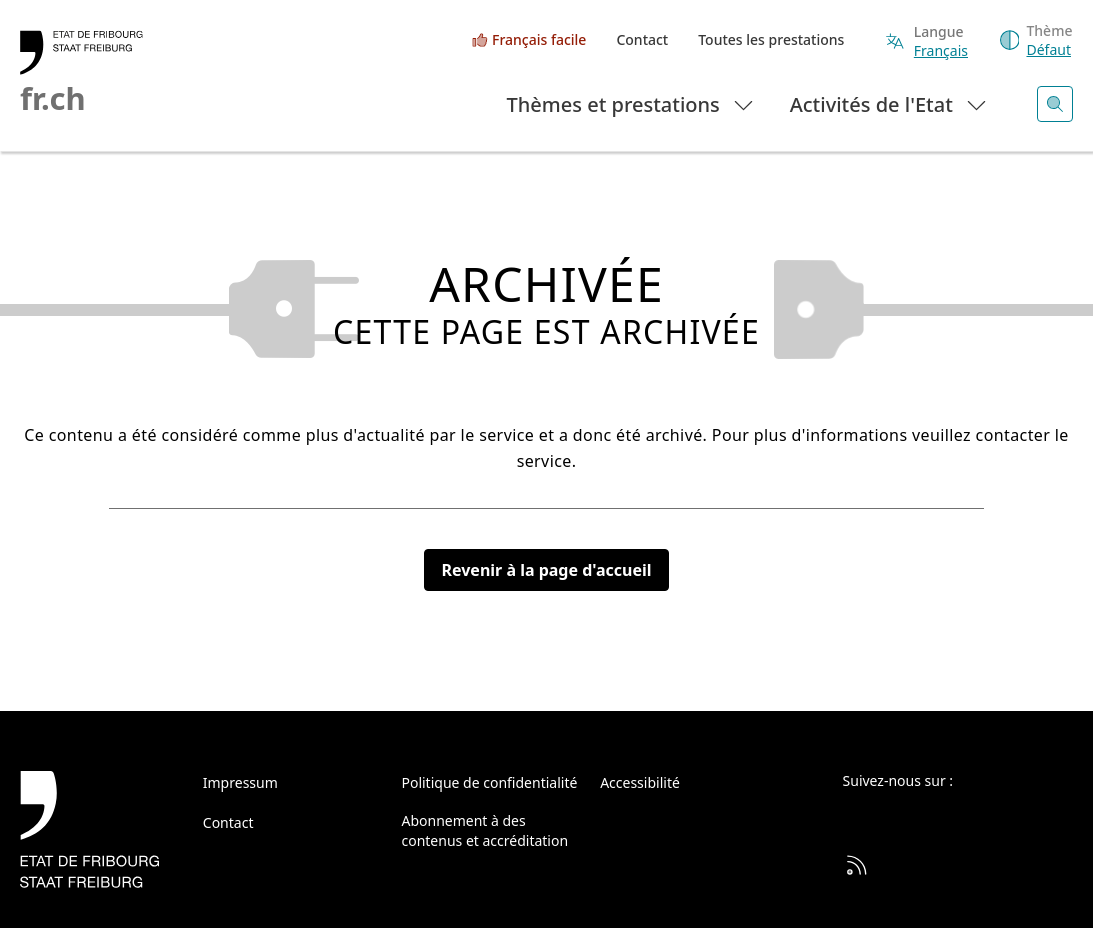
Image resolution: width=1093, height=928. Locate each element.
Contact (642, 39)
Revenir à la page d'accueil (546, 570)
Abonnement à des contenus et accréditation (484, 830)
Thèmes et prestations (631, 103)
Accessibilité (640, 782)
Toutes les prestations (771, 39)
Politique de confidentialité (489, 782)
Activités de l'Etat (889, 103)
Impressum (240, 782)
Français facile (539, 39)
